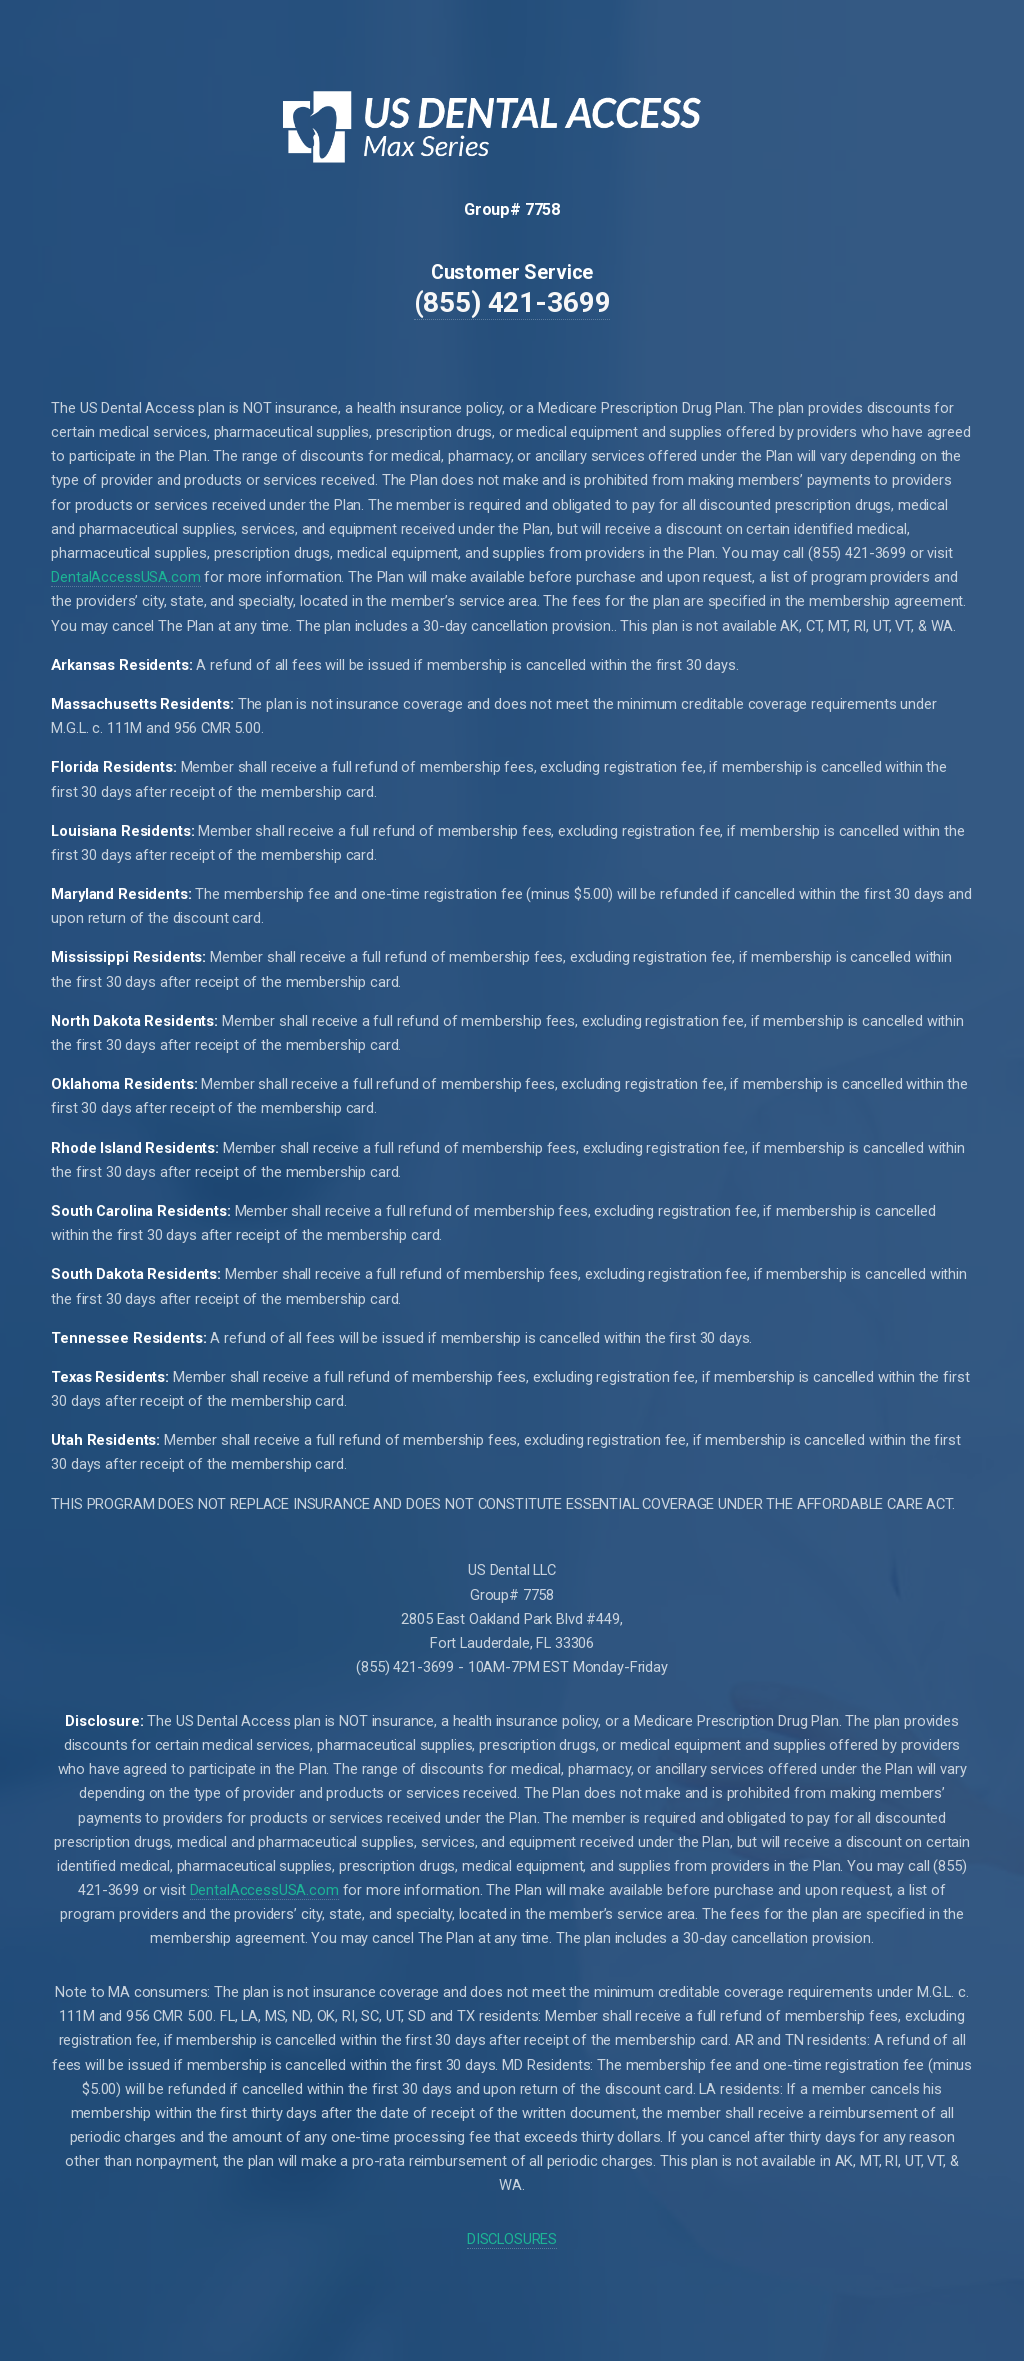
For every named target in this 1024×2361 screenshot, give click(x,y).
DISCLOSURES (512, 2239)
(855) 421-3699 (512, 302)
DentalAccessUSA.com (125, 577)
